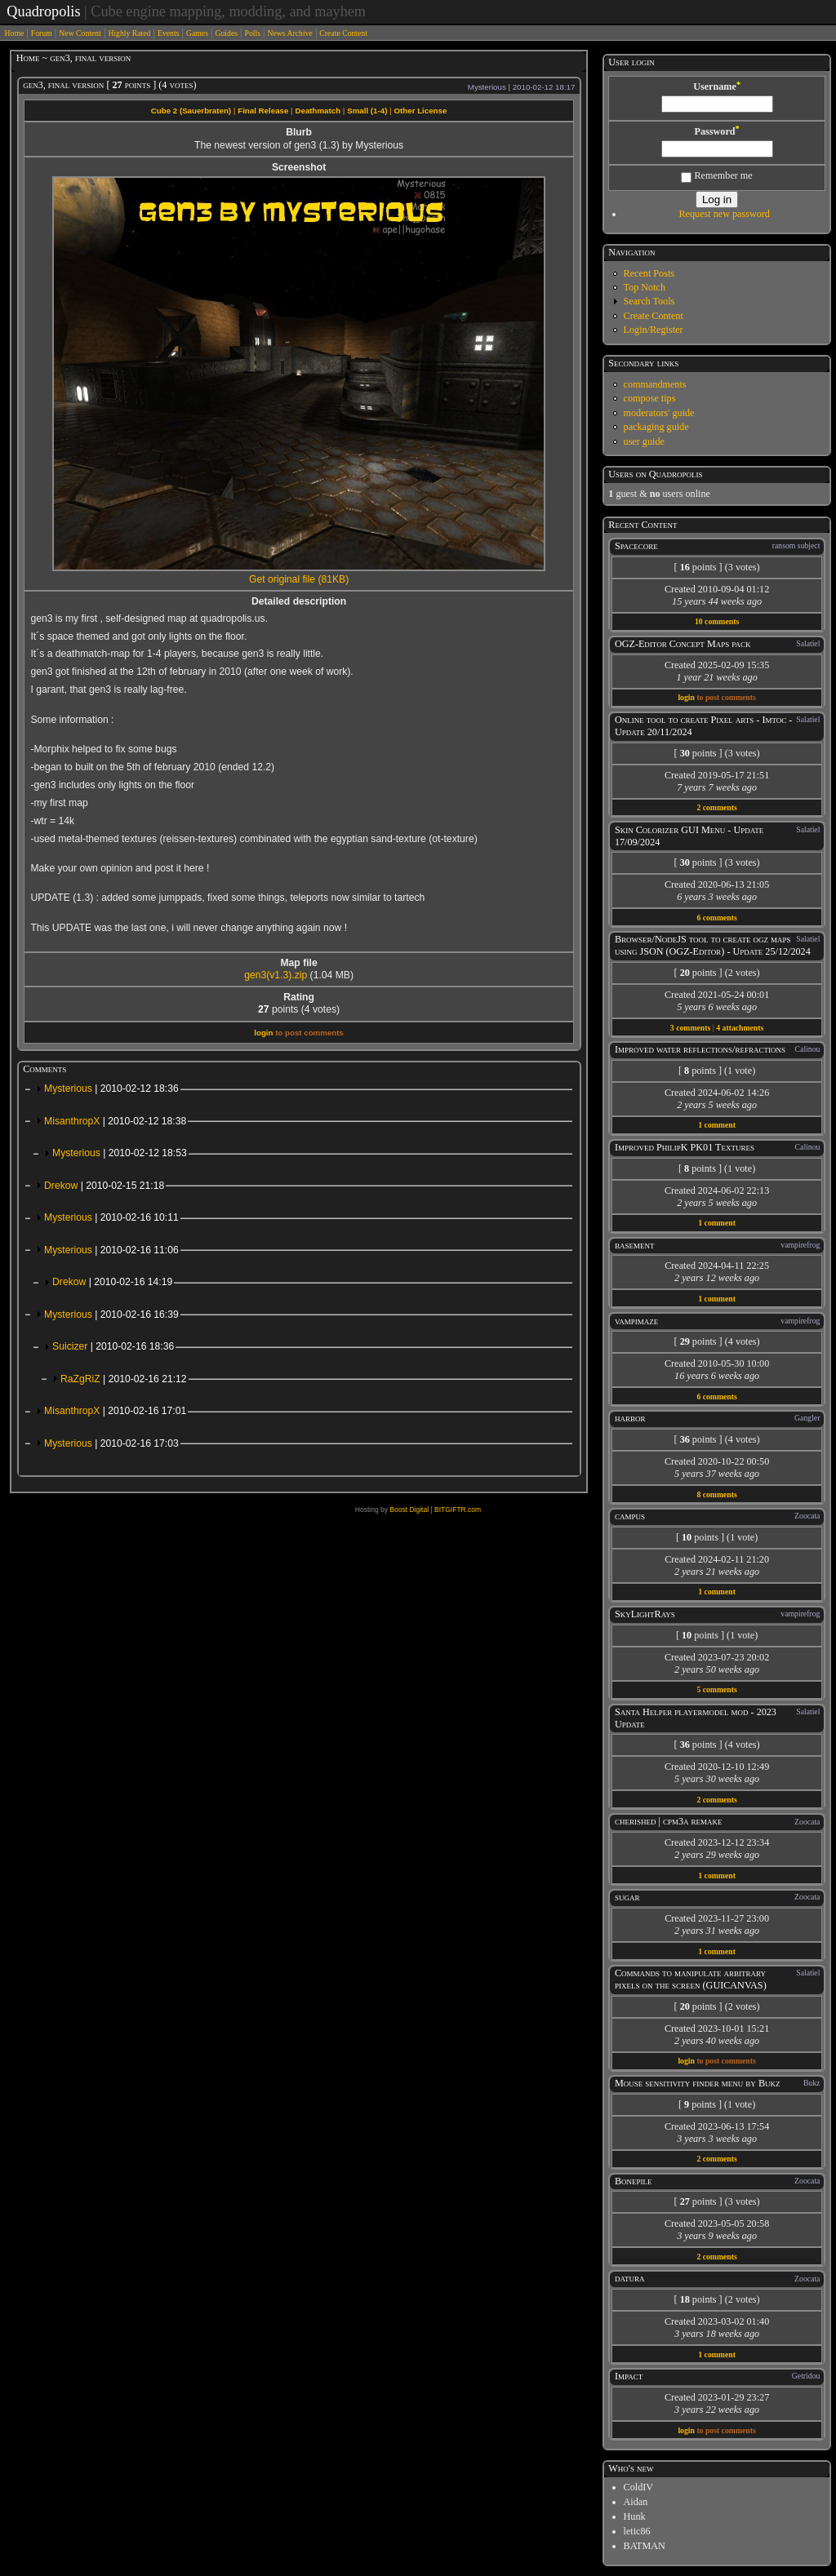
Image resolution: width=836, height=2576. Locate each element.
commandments (655, 384)
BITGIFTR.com (457, 1509)
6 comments (716, 917)
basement (635, 1245)
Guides (226, 33)
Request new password (723, 213)
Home (14, 33)
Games (197, 33)
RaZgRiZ (123, 1379)
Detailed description (298, 601)
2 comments (716, 807)
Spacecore (636, 546)
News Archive (290, 33)
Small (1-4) (367, 110)
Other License (420, 110)
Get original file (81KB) (299, 579)
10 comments (717, 621)
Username (716, 86)
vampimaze (636, 1321)
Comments (44, 1069)
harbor (630, 1418)
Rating (298, 997)
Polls (252, 33)
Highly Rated (129, 33)
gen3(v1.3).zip (275, 975)
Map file (298, 963)
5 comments (716, 1689)
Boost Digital (409, 1509)
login (263, 1032)
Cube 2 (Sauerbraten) (191, 110)
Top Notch (644, 287)
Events (168, 33)
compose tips (650, 398)
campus (630, 1516)
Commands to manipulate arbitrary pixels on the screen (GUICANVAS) (691, 1979)
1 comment (717, 1124)
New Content (80, 33)
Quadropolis (43, 11)
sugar (627, 1897)
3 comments (690, 1027)
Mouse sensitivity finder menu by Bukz (697, 2083)
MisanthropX (115, 1121)
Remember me (716, 175)
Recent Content (642, 524)
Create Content (343, 33)
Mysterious (111, 1088)
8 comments (716, 1494)
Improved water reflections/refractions (700, 1049)
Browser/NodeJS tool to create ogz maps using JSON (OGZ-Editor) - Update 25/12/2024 (713, 945)
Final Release (263, 110)
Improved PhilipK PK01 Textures (684, 1147)
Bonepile (633, 2181)
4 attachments (739, 1027)
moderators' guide (659, 413)
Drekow (104, 1185)
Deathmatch (317, 110)
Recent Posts (649, 273)
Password (717, 131)
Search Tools (649, 301)
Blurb (299, 132)
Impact (629, 2376)
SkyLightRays (645, 1614)
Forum (41, 33)
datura (630, 2278)
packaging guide (656, 426)
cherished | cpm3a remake (669, 1821)
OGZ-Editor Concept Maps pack (683, 644)
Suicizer (113, 1346)
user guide (644, 441)
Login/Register (653, 329)
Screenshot (299, 167)
